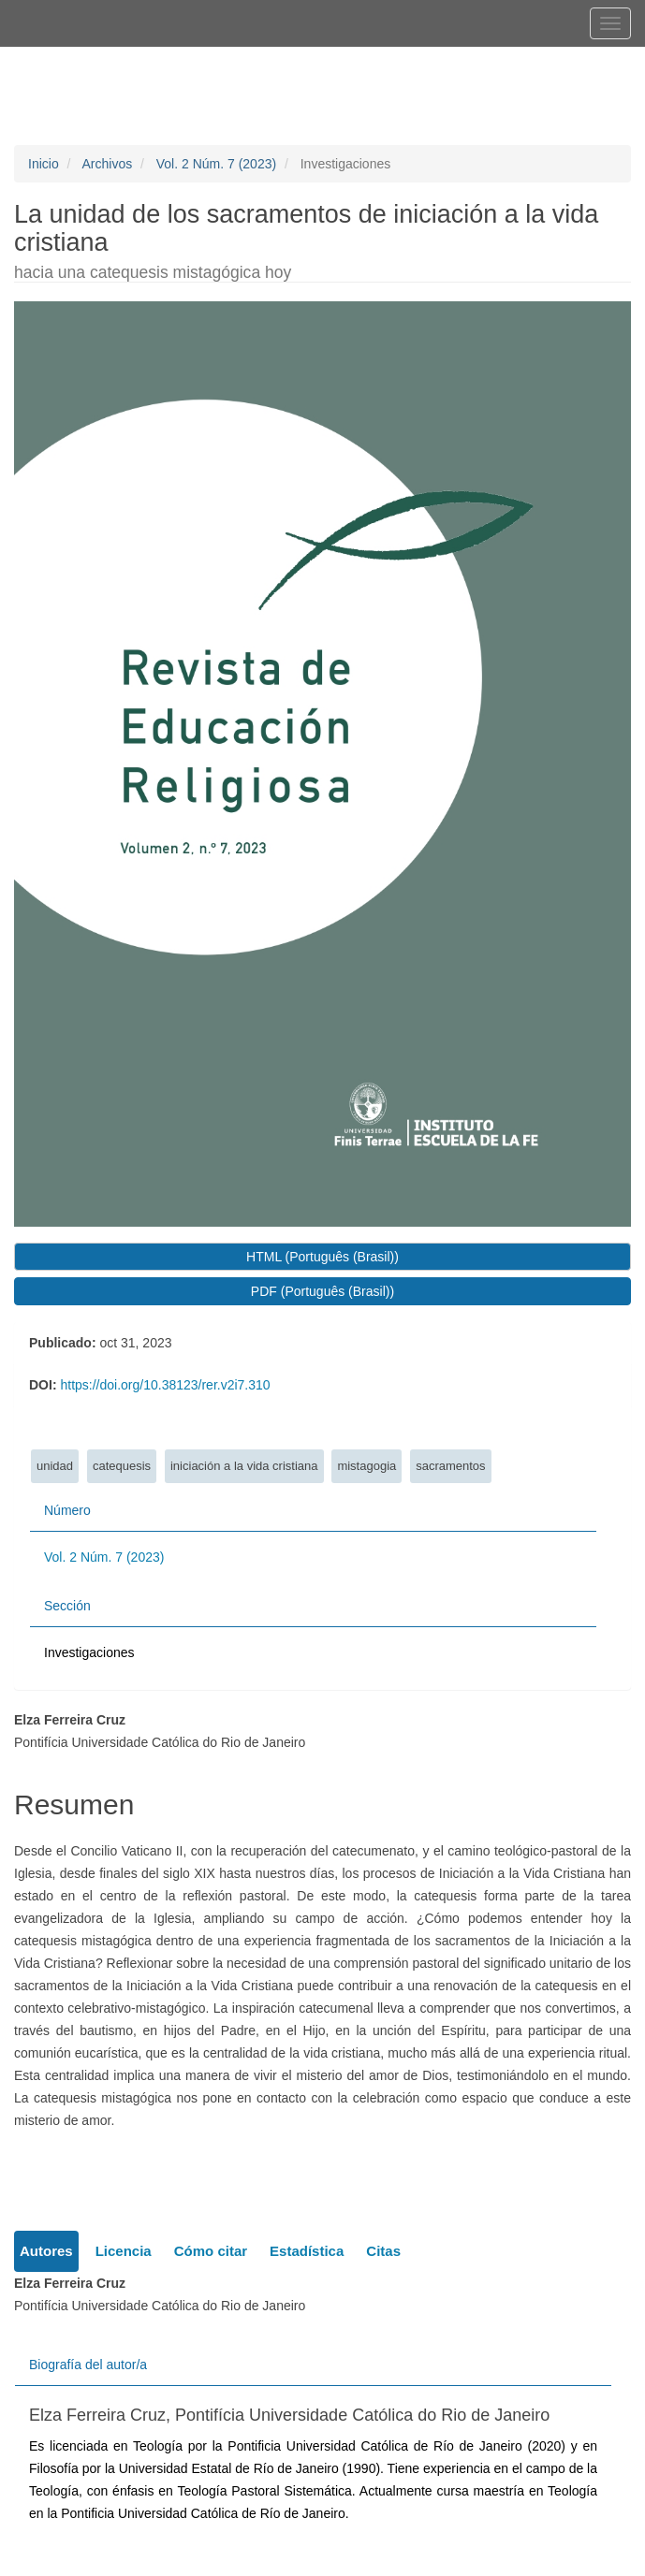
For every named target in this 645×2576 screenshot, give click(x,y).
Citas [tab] (383, 2251)
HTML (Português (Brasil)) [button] (322, 1256)
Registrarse (392, 63)
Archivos (106, 163)
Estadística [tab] (307, 2251)
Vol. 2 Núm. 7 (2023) (216, 163)
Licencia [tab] (123, 2251)
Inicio (43, 163)
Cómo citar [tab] (210, 2251)
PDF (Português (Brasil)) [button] (322, 1291)
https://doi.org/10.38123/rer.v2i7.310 (165, 1384)
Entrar (473, 63)
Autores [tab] (46, 2251)
